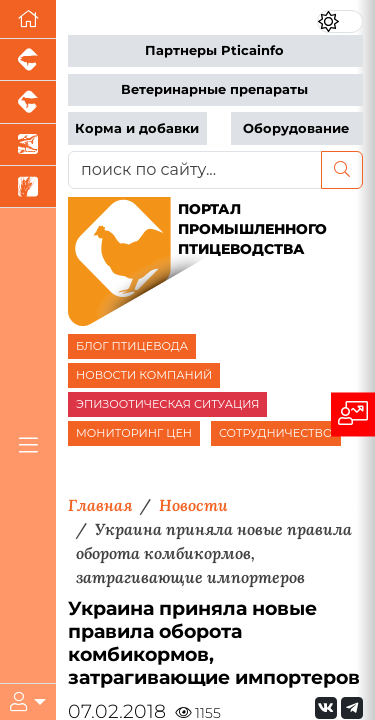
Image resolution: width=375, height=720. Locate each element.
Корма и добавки (137, 128)
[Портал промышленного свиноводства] (28, 60)
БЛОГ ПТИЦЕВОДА (132, 346)
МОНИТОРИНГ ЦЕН (134, 433)
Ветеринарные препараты (214, 89)
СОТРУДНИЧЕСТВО (276, 433)
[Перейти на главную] (28, 19)
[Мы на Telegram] (352, 708)
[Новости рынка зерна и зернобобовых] (28, 187)
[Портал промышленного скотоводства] (28, 102)
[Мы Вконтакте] (326, 708)
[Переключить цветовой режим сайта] (340, 21)
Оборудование (296, 128)
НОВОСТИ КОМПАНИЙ (144, 375)
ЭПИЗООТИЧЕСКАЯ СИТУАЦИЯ (167, 404)
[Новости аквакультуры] (28, 145)
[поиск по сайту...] (195, 170)
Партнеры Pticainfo (214, 50)
